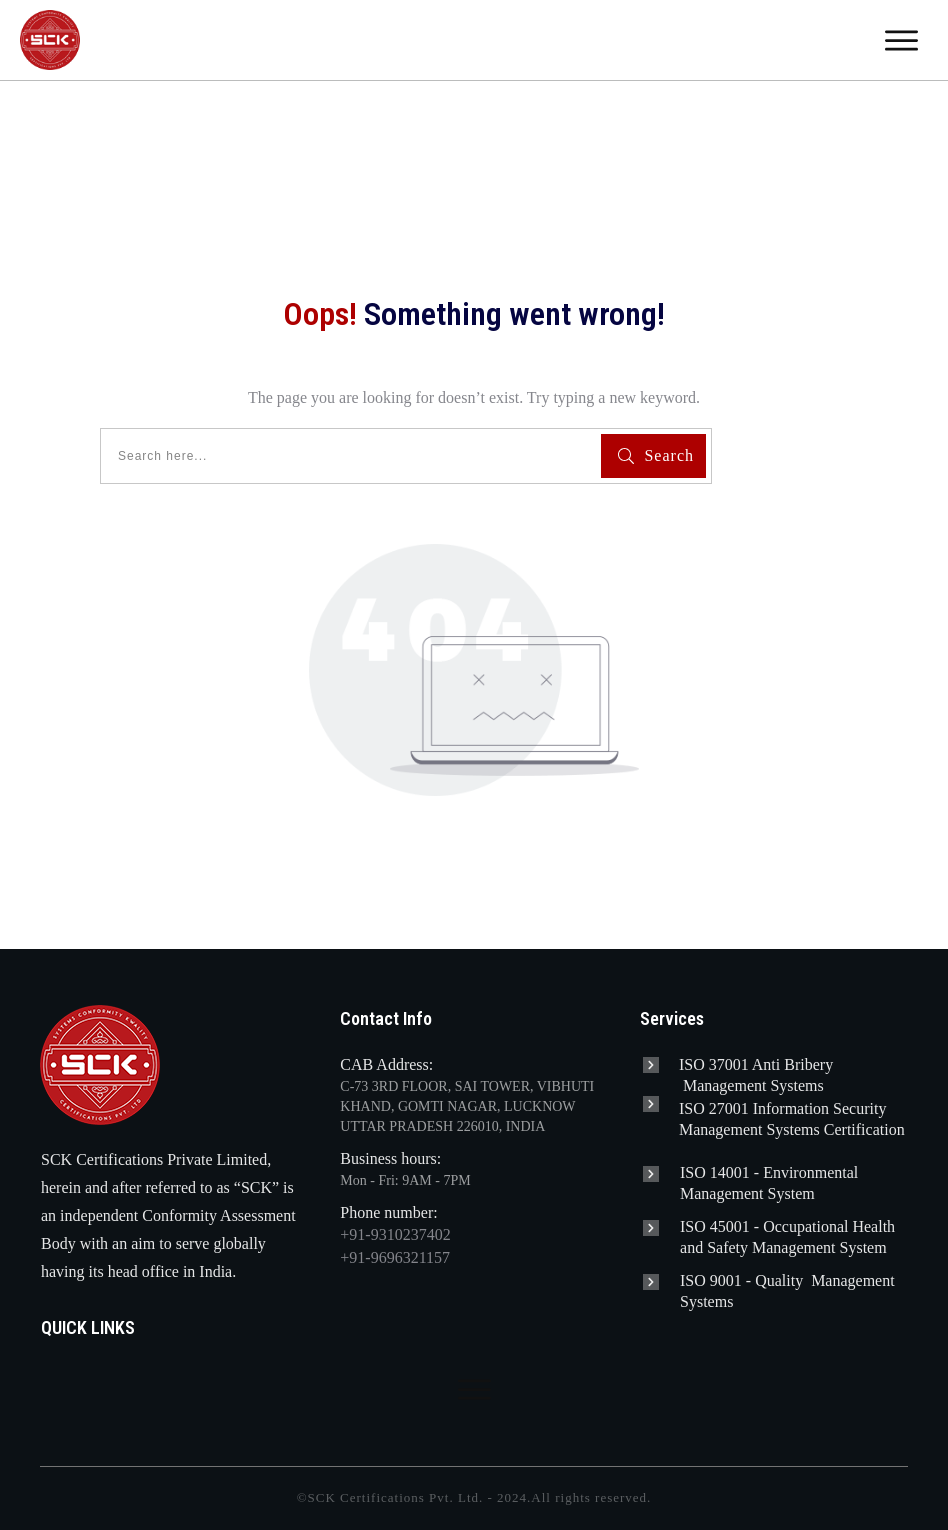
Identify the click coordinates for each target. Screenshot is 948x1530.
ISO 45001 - (721, 1226)
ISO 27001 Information (756, 1108)
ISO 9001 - (717, 1280)
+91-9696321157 (395, 1257)
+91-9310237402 (395, 1234)
